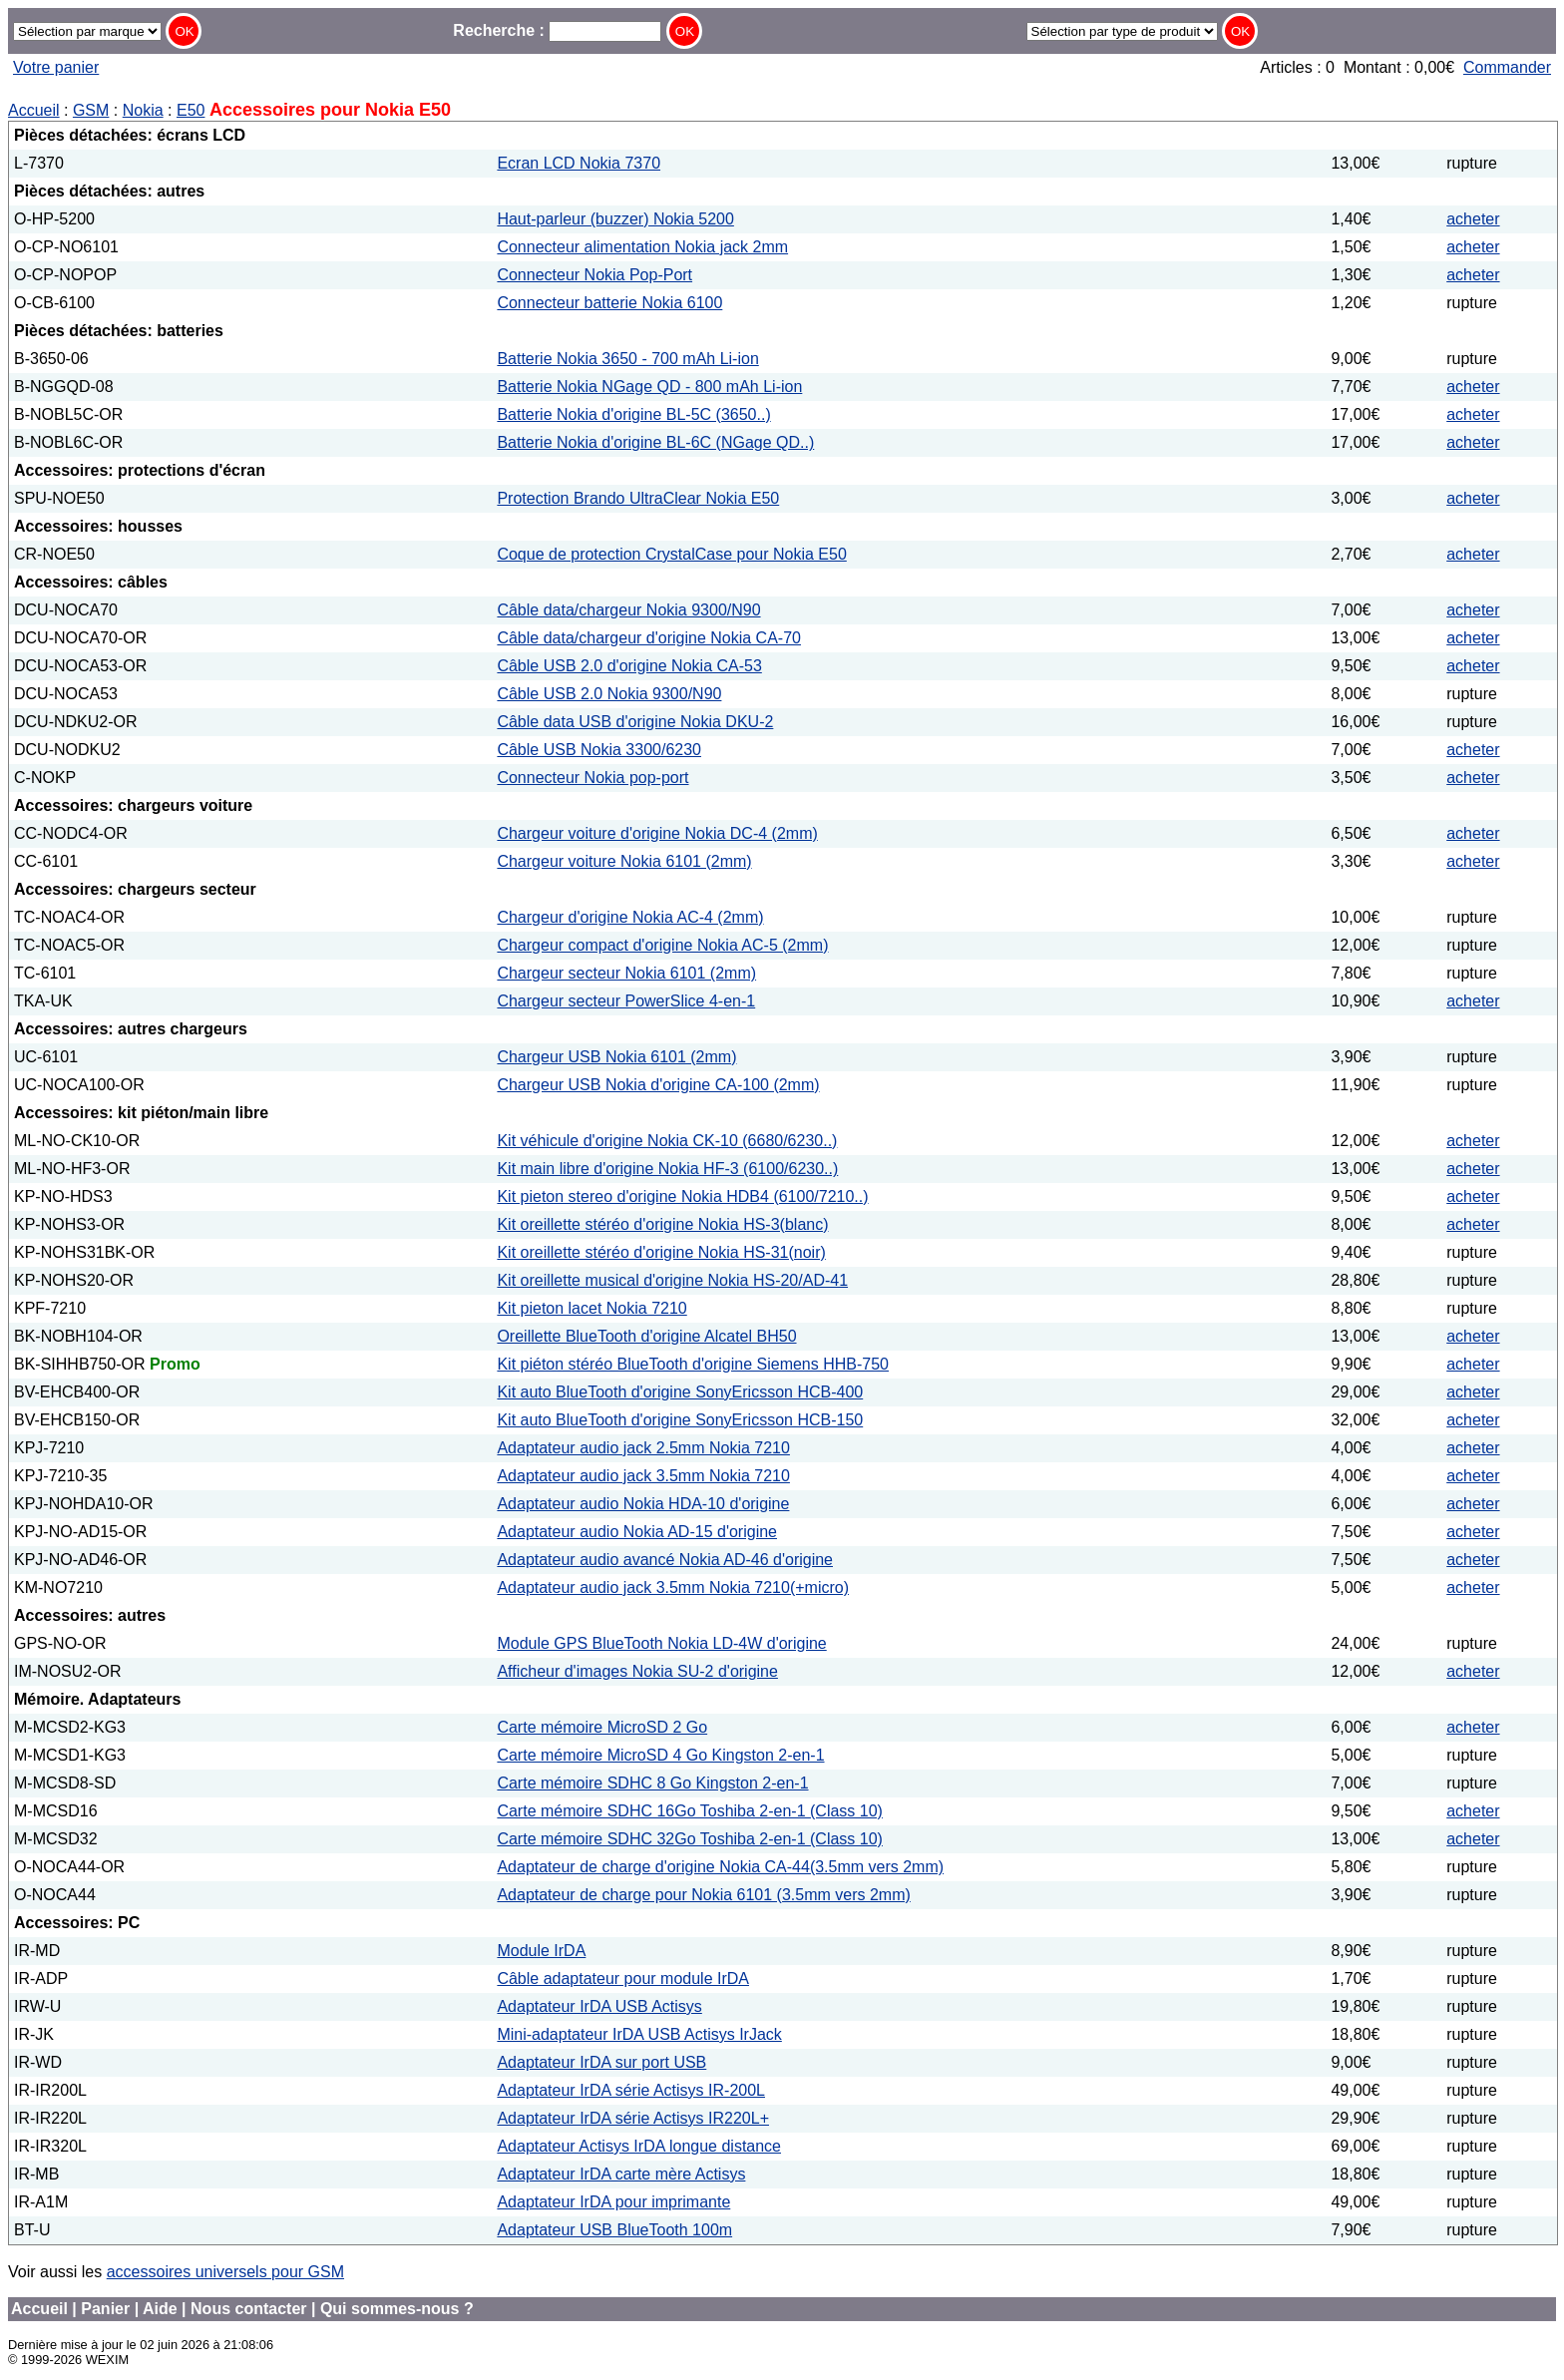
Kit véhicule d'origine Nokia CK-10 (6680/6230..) (667, 1140)
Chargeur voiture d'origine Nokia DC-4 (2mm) (657, 833)
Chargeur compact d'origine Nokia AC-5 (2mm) (662, 945)
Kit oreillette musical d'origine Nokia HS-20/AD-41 (672, 1280)
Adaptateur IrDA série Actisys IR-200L (631, 2090)
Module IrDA (541, 1950)
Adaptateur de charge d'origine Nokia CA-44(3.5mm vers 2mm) (720, 1866)
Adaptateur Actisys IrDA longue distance (639, 2146)
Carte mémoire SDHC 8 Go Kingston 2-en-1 (652, 1783)
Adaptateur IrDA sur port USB (601, 2062)
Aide (160, 2308)
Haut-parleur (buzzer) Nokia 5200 (615, 218)
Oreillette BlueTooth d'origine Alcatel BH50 (646, 1336)
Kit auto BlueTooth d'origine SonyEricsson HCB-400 (680, 1392)
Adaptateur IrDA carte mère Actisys (621, 2174)
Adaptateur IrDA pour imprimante (613, 2201)
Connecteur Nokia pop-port (592, 777)
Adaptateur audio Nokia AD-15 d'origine (637, 1531)
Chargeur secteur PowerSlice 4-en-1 (626, 1000)
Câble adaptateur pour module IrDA (623, 1978)
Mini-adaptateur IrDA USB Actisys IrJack (639, 2034)
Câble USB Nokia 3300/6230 (599, 749)
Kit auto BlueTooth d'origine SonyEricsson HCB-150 (680, 1419)
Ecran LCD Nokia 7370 (578, 163)
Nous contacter (248, 2308)
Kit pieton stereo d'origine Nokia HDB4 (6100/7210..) (682, 1196)
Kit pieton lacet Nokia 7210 (591, 1308)
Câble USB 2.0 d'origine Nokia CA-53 (629, 665)
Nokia (143, 110)
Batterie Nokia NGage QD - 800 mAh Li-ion (649, 386)
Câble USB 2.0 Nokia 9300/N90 (609, 693)
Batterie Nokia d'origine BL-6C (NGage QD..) (655, 442)
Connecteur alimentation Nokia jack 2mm (642, 246)
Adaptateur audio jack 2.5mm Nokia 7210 (643, 1447)
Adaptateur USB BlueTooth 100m (614, 2229)
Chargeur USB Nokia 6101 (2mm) (616, 1056)
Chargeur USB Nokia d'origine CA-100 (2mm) (658, 1084)
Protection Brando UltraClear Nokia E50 (638, 498)
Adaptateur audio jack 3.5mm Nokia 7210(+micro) (673, 1587)
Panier (105, 2308)
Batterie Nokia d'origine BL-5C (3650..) (633, 414)
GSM (91, 110)
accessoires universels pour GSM (225, 2271)
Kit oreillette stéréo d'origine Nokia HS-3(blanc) (662, 1224)
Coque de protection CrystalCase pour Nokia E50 (671, 554)
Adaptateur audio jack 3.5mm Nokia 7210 (643, 1475)
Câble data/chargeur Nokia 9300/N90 (628, 609)
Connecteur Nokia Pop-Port (594, 274)
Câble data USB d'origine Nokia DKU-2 (635, 721)
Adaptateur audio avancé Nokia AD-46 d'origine (665, 1559)
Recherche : (557, 30)
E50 (190, 110)
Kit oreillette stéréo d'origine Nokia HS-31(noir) (661, 1252)
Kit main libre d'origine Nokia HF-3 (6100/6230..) (667, 1168)
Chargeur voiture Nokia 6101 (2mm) (624, 861)
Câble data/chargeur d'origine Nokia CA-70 (649, 637)
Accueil (34, 110)
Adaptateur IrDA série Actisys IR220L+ (633, 2118)
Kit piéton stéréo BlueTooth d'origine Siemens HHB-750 (693, 1364)
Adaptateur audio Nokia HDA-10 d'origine (643, 1503)
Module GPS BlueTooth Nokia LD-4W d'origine (661, 1643)
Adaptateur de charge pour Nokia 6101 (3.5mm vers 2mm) (703, 1894)
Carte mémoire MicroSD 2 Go (602, 1727)
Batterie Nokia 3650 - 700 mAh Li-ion (627, 358)
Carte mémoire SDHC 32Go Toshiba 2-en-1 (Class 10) (690, 1838)
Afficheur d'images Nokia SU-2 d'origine (637, 1671)
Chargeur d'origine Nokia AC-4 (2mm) (630, 917)
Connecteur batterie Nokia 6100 (609, 302)
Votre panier (56, 67)
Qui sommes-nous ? (397, 2308)
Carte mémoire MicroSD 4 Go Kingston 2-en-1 (660, 1755)
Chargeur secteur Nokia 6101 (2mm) (626, 973)
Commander (1507, 67)
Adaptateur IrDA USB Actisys (599, 2006)
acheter (1472, 218)
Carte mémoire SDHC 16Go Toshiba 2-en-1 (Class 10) (690, 1810)
